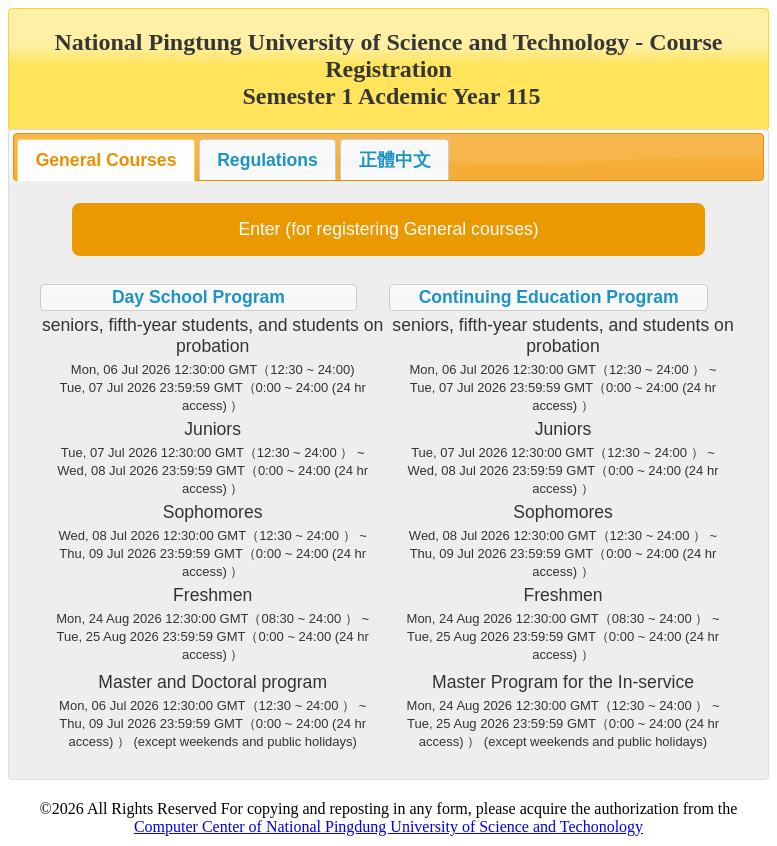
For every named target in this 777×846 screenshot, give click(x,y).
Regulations (267, 160)
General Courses (106, 160)
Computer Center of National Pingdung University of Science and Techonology (388, 826)
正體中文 (395, 160)
